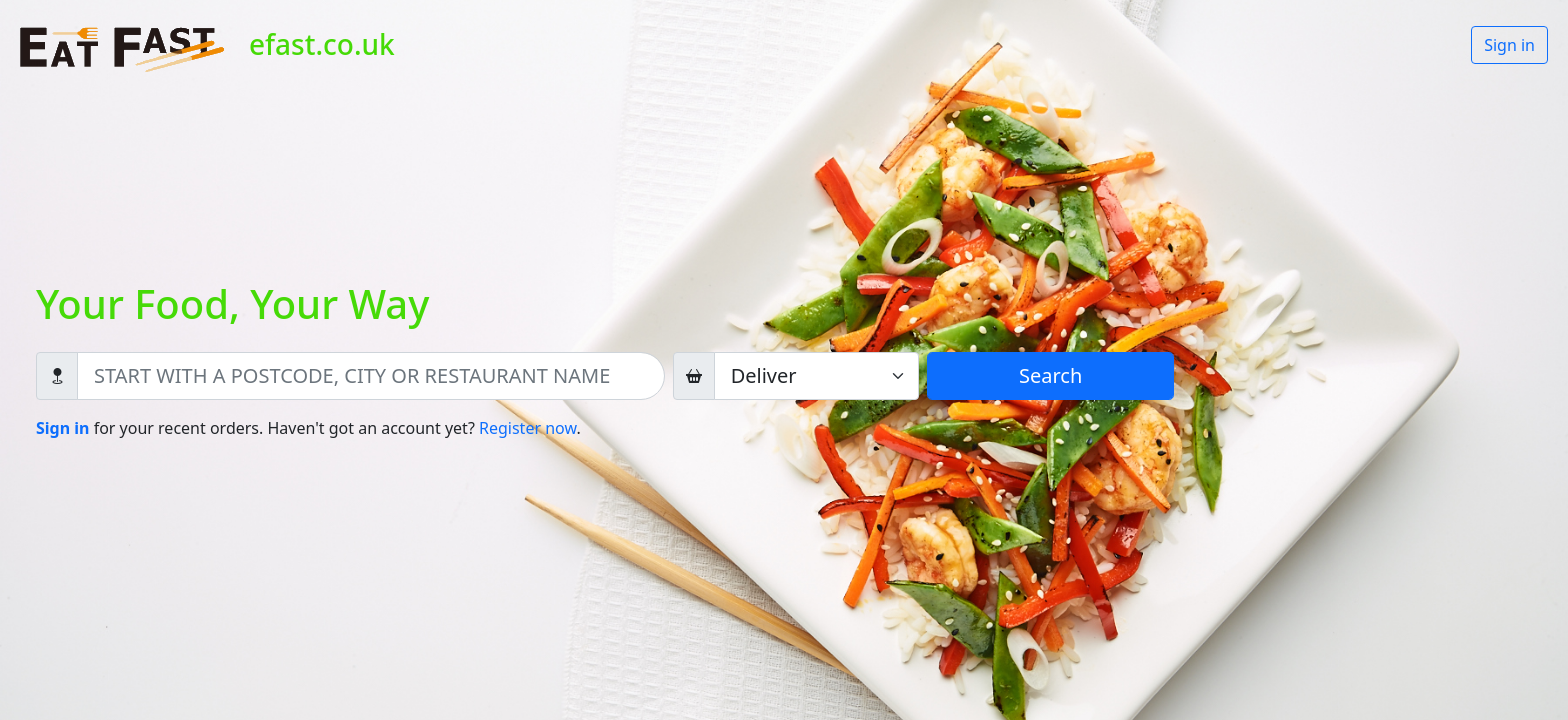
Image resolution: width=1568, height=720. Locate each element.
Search (1050, 375)
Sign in (1509, 45)
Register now (527, 428)
